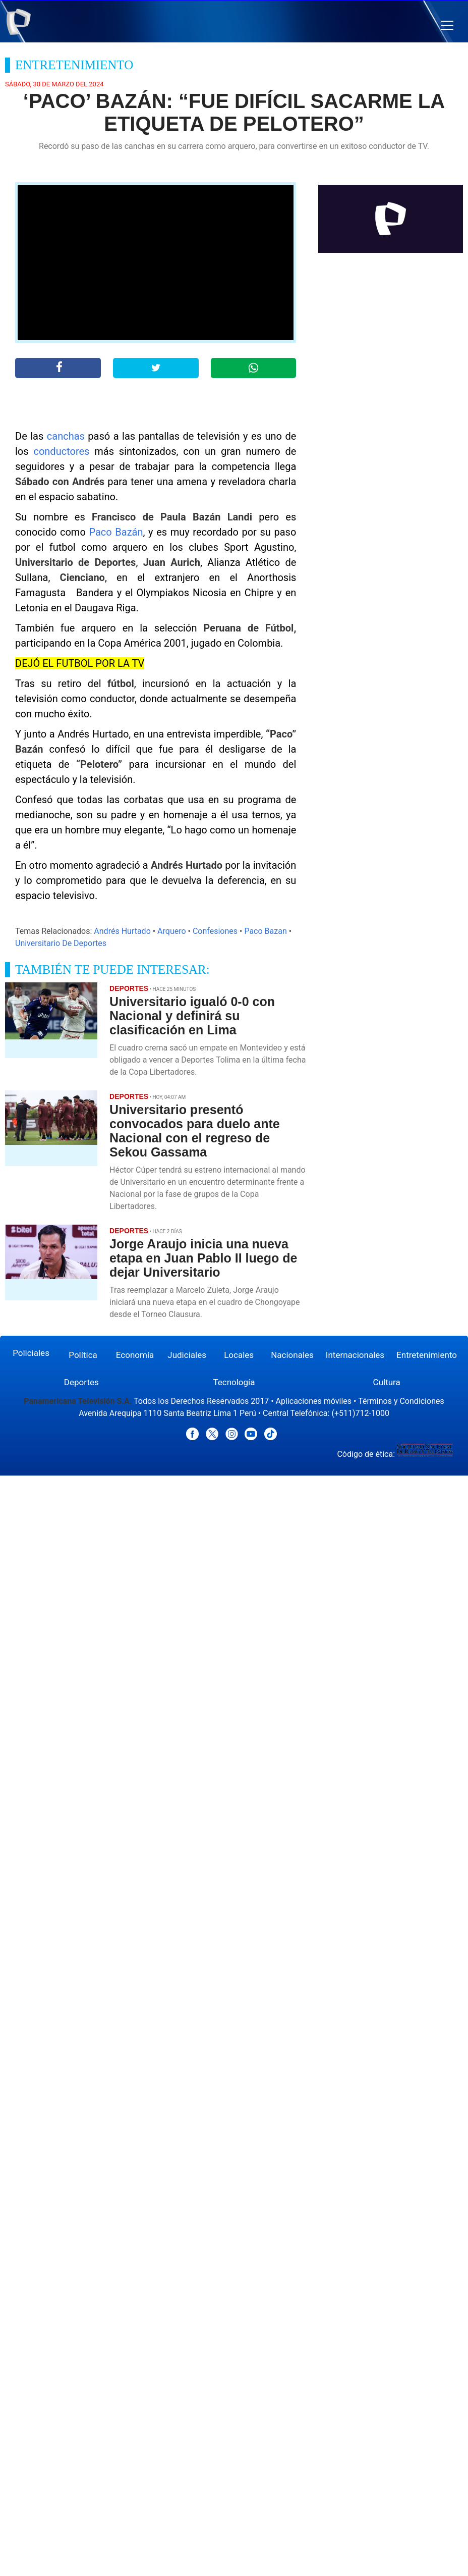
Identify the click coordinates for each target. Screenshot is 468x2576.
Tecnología (234, 1382)
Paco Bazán (116, 532)
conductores (61, 451)
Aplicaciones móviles (314, 1401)
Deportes (81, 1382)
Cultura (386, 1382)
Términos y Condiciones (401, 1401)
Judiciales (186, 1355)
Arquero (171, 931)
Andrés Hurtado (122, 931)
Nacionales (292, 1355)
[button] (447, 25)
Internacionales (355, 1355)
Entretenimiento (426, 1355)
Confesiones (215, 931)
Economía (135, 1355)
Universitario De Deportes (60, 943)
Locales (239, 1355)
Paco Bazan (265, 931)
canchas (66, 436)
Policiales (31, 1353)
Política (83, 1355)
